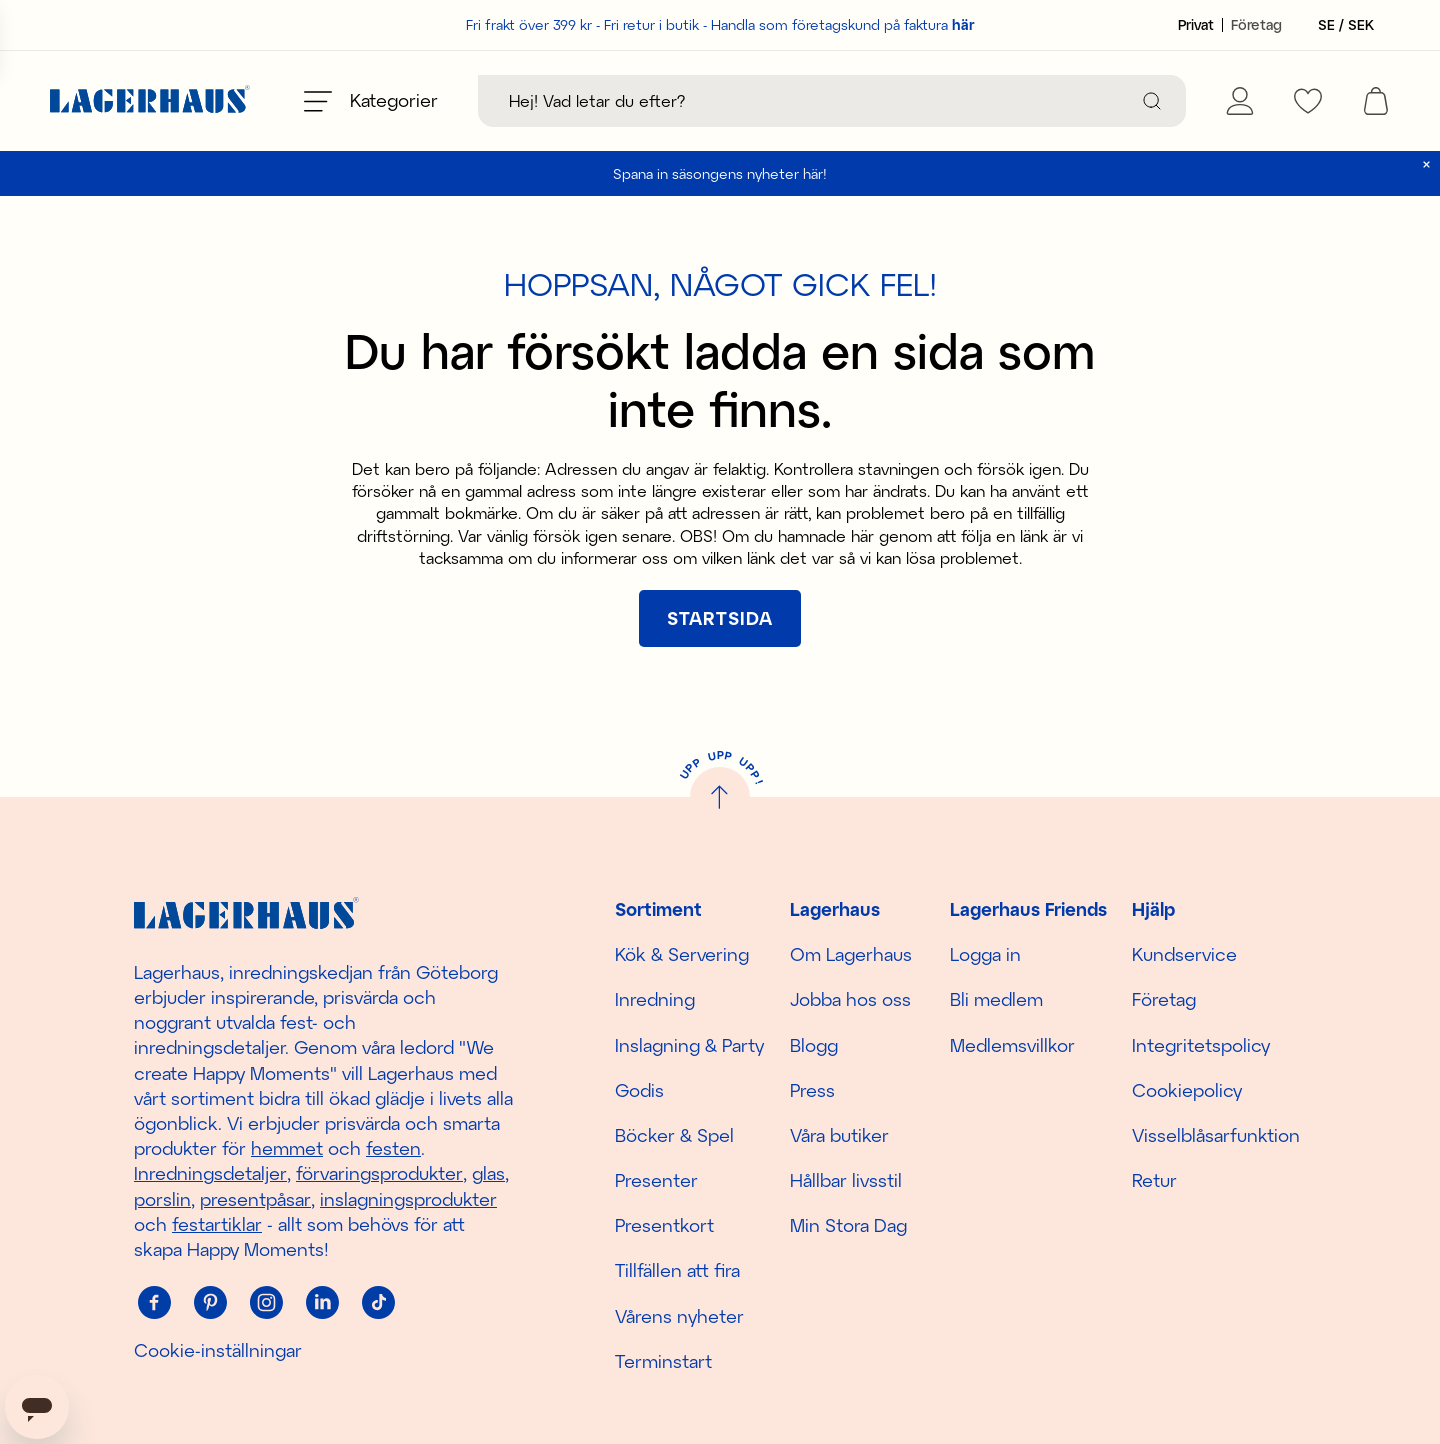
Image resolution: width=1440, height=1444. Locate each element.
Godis (639, 1090)
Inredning (655, 999)
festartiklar (217, 1224)
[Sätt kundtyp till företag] (1256, 25)
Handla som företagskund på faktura (843, 24)
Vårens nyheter (679, 1316)
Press (812, 1090)
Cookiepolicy (1187, 1090)
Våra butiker (839, 1135)
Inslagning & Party (689, 1045)
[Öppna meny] (371, 101)
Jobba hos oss (850, 999)
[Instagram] (266, 1302)
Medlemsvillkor (1012, 1045)
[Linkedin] (322, 1302)
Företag (1164, 999)
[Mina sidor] (1240, 101)
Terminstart (663, 1361)
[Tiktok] (378, 1302)
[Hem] (150, 101)
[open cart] (1376, 101)
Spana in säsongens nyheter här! (720, 173)
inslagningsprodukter (408, 1199)
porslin (162, 1199)
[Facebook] (154, 1302)
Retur (1154, 1180)
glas (488, 1173)
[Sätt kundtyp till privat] (1196, 25)
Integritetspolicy (1201, 1045)
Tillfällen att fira (677, 1270)
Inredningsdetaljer (210, 1173)
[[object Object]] (719, 618)
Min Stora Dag (848, 1225)
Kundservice (1184, 954)
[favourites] (1308, 101)
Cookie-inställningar (218, 1350)
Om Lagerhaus (851, 954)
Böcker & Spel (674, 1135)
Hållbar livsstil (846, 1180)
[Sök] (1152, 101)
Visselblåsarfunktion (1216, 1135)
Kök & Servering (682, 954)
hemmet (287, 1148)
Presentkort (664, 1225)
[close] (1426, 164)
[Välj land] (1340, 25)
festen (393, 1148)
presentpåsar (255, 1199)
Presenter (656, 1180)
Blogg (814, 1045)
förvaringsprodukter (379, 1173)
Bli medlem (996, 999)
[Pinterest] (210, 1302)
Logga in (985, 954)
